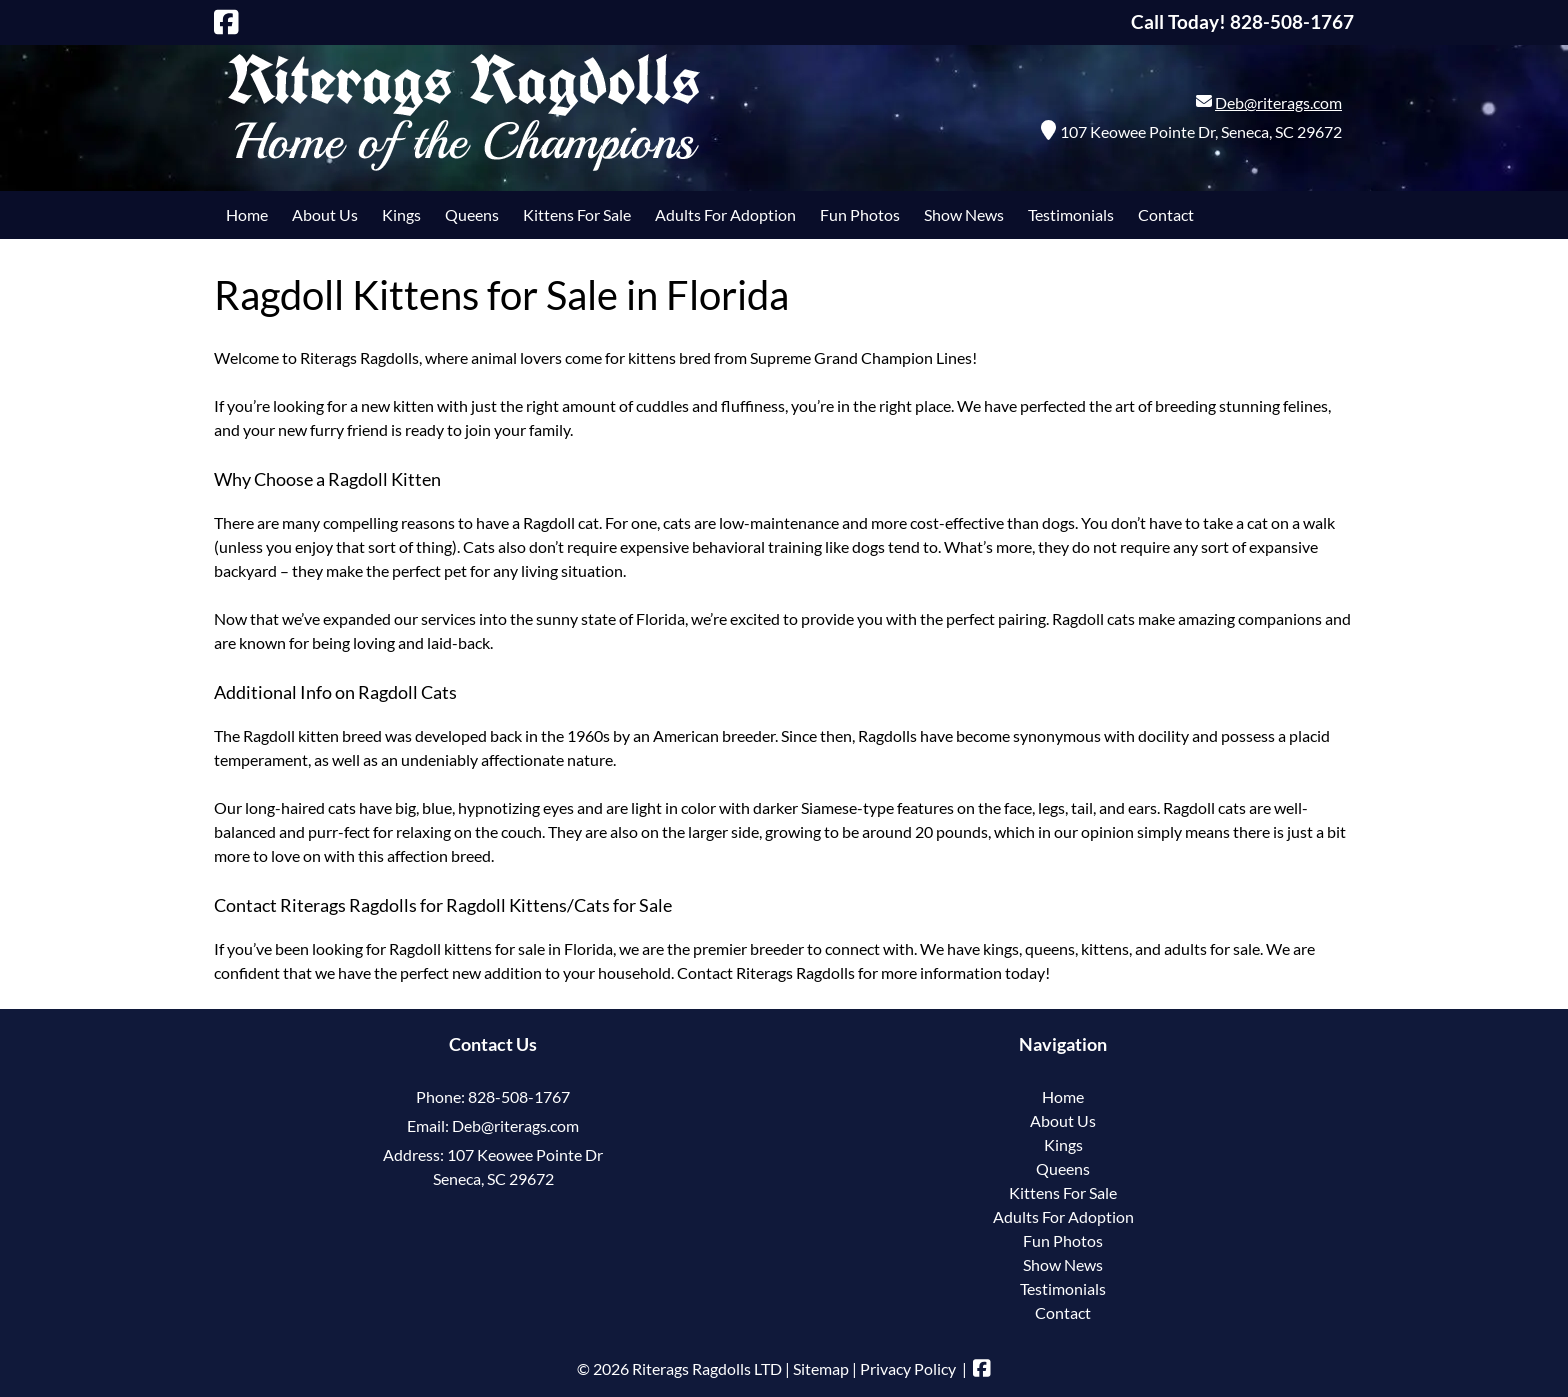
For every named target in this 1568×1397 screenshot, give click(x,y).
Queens (472, 214)
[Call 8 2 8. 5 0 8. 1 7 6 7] (1292, 21)
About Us (325, 214)
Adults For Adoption (725, 214)
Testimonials (1071, 214)
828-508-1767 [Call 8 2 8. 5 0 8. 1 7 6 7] (519, 1096)
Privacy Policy (908, 1368)
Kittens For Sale (577, 214)
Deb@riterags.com (1278, 102)
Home (247, 214)
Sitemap (821, 1368)
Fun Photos (860, 214)
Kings (401, 214)
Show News (964, 214)
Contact (1166, 214)
